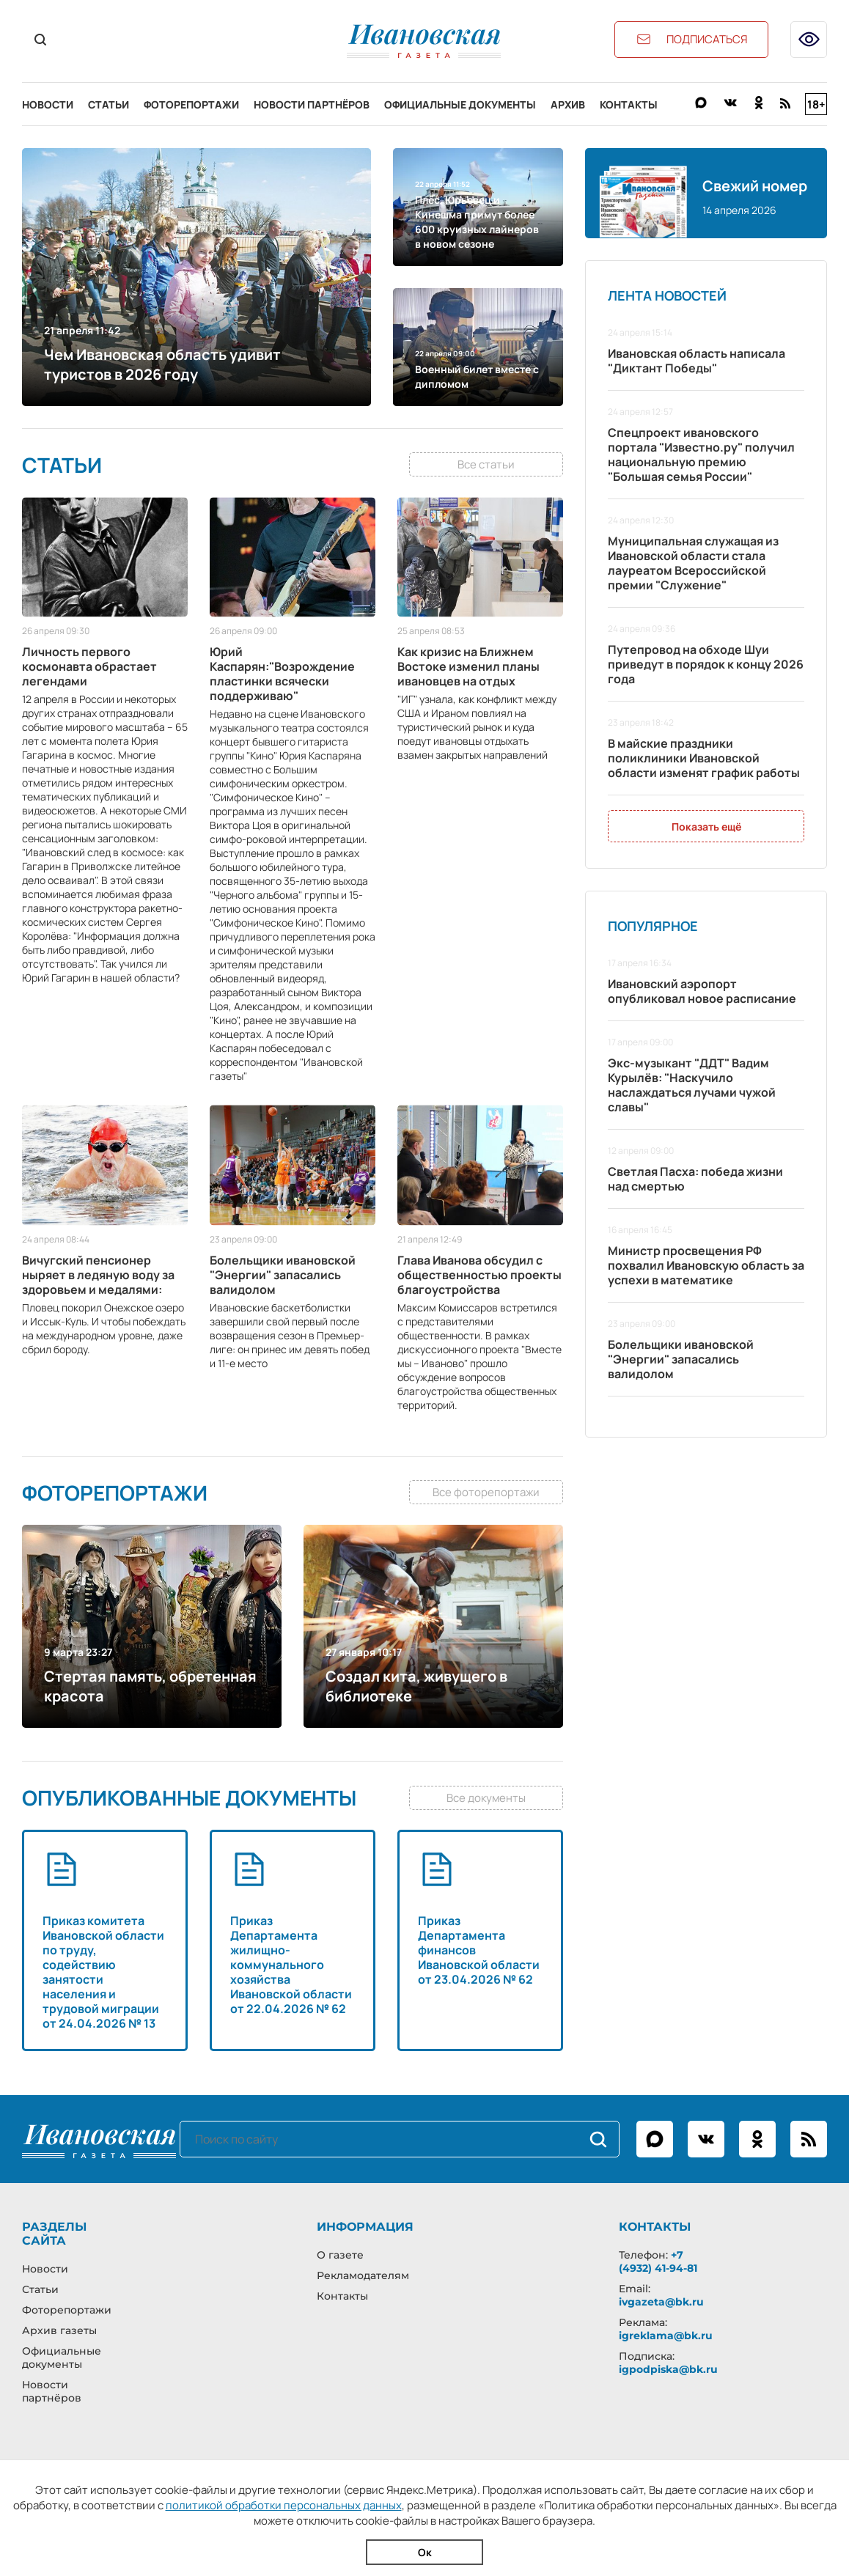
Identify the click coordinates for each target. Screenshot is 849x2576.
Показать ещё (706, 826)
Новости (47, 104)
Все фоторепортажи (486, 1492)
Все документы (486, 1798)
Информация (365, 2227)
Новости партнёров (312, 104)
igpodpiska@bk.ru (668, 2369)
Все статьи (486, 464)
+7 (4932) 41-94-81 (658, 2261)
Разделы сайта (54, 2234)
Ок (425, 2552)
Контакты (629, 104)
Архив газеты (59, 2330)
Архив (568, 104)
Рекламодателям (363, 2275)
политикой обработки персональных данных (284, 2505)
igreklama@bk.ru (666, 2335)
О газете (340, 2255)
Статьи (108, 104)
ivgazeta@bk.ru (661, 2301)
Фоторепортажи (191, 104)
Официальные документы (460, 104)
